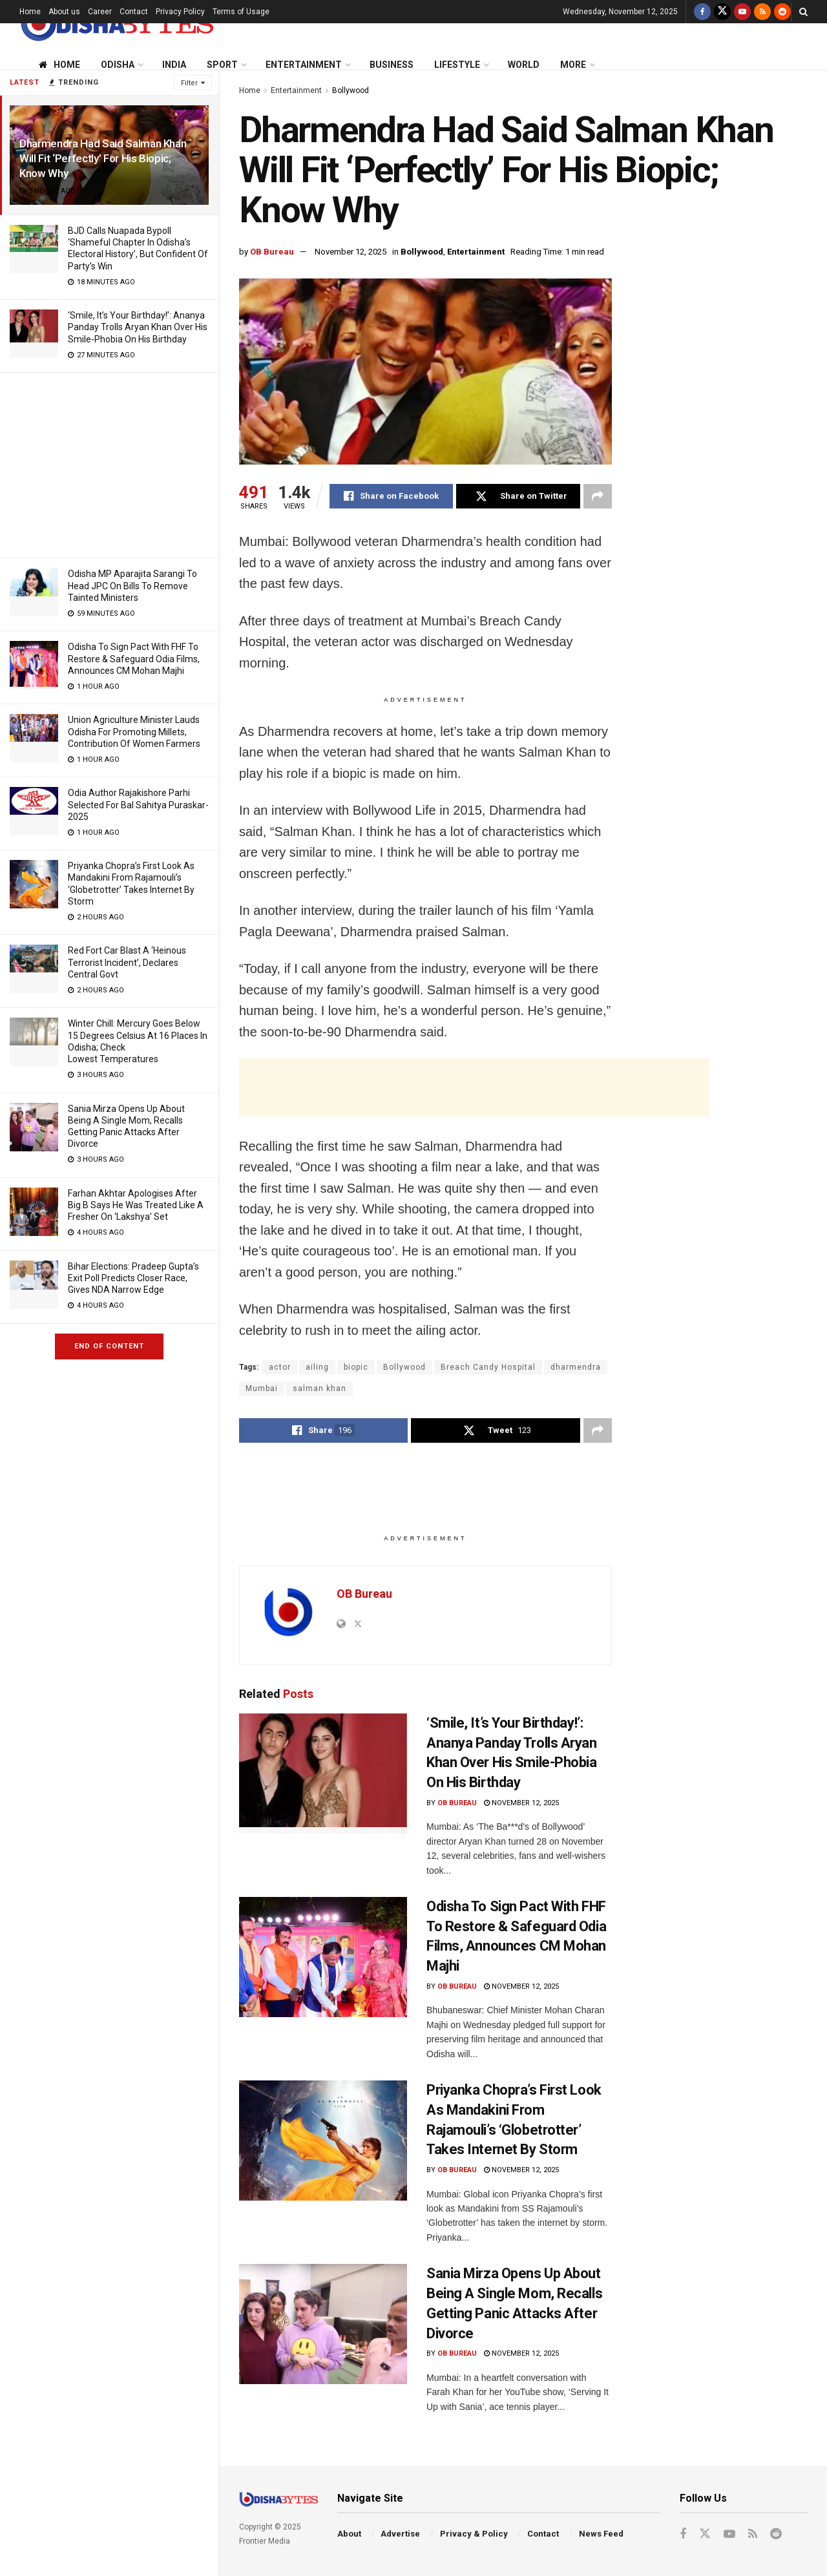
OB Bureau (272, 252)
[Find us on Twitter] (722, 11)
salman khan (319, 1388)
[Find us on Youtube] (742, 11)
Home (30, 11)
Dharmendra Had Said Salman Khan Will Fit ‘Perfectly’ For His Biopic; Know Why (102, 158)
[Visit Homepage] (116, 23)
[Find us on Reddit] (782, 11)
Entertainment (304, 64)
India (174, 64)
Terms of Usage (241, 11)
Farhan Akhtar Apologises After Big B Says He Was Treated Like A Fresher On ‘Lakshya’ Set (136, 1205)
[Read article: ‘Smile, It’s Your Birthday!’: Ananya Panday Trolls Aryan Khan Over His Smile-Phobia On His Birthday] (323, 1773)
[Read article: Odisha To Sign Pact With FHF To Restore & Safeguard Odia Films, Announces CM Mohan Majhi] (323, 1957)
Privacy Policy (180, 11)
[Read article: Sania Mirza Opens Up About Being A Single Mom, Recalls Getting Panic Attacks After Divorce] (323, 2324)
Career (100, 11)
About (349, 2534)
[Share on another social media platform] (597, 496)
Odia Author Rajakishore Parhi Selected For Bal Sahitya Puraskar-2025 (138, 804)
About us (64, 11)
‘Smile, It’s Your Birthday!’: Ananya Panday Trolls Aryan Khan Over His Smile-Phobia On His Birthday (137, 327)
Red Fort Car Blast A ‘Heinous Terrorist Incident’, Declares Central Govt (127, 962)
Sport (222, 64)
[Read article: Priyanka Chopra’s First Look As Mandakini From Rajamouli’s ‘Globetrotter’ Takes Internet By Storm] (323, 2140)
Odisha (117, 64)
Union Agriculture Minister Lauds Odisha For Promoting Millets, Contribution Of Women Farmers (134, 731)
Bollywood (350, 90)
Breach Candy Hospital (488, 1367)
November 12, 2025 (350, 252)
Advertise (400, 2534)
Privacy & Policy (474, 2534)
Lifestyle (457, 64)
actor (280, 1367)
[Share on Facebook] (391, 496)
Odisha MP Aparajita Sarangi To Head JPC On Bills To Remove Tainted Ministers (132, 585)
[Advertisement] (109, 463)
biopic (356, 1367)
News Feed (601, 2534)
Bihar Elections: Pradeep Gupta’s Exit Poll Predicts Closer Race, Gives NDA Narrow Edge (133, 1278)
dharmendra (575, 1367)
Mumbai (262, 1388)
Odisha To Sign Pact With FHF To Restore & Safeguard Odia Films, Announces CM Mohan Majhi (134, 658)
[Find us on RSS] (762, 11)
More (573, 64)
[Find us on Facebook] (702, 11)
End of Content (109, 1346)
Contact (134, 11)
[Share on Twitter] (518, 496)
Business (392, 64)
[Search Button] (803, 11)
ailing (317, 1367)
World (523, 64)
